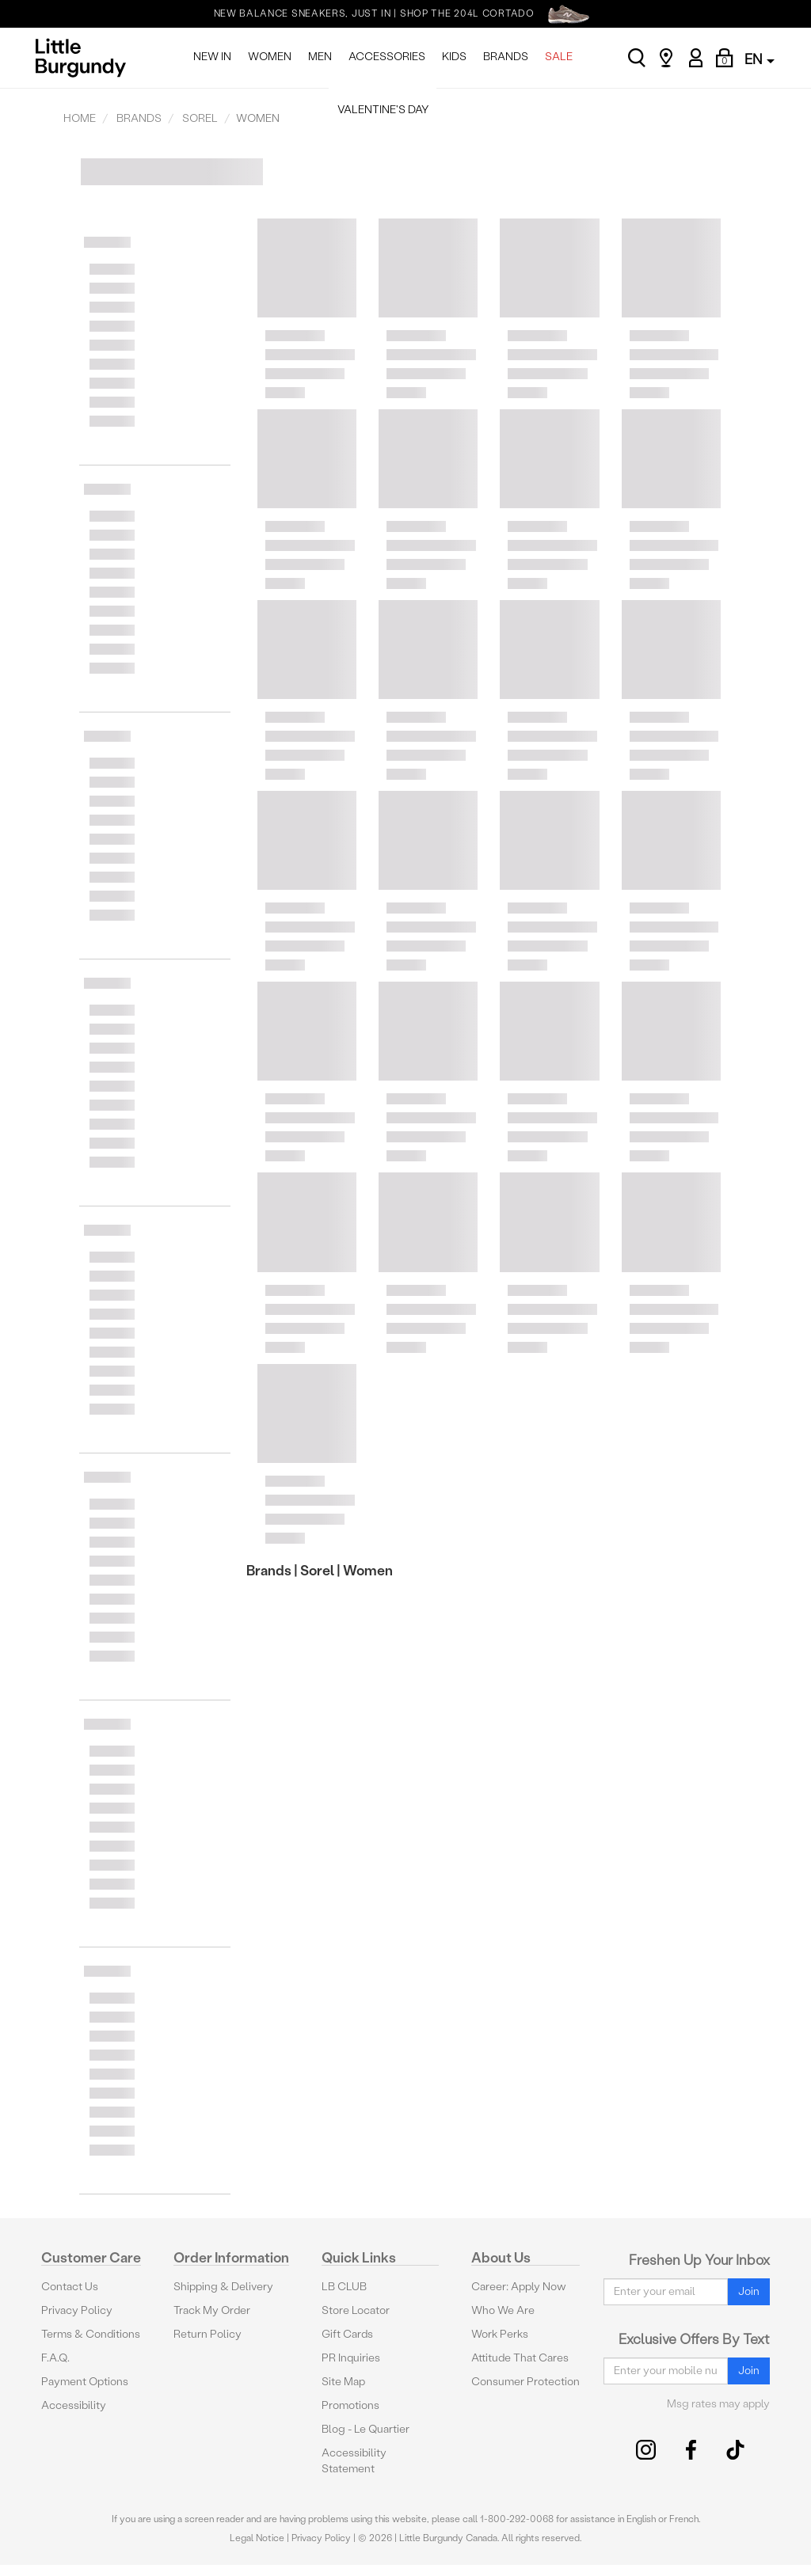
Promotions (350, 2405)
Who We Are (503, 2310)
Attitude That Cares (520, 2358)
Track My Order (211, 2310)
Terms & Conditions (90, 2334)
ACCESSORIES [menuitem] (386, 56)
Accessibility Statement (354, 2460)
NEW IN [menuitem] (212, 56)
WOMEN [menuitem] (269, 56)
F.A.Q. (55, 2358)
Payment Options (84, 2381)
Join (749, 2291)
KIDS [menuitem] (454, 56)
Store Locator (356, 2310)
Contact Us (69, 2286)
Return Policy (207, 2334)
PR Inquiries (351, 2358)
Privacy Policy (76, 2310)
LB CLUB (344, 2286)
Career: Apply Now (518, 2286)
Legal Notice (257, 2538)
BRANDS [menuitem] (505, 56)
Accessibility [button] (73, 2405)
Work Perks (499, 2334)
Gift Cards (347, 2334)
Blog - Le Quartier (365, 2429)
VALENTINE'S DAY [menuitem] (382, 109)
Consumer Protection (525, 2381)
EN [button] (759, 59)
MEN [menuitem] (320, 56)
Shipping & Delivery (223, 2286)
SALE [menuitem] (559, 56)
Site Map (343, 2381)
